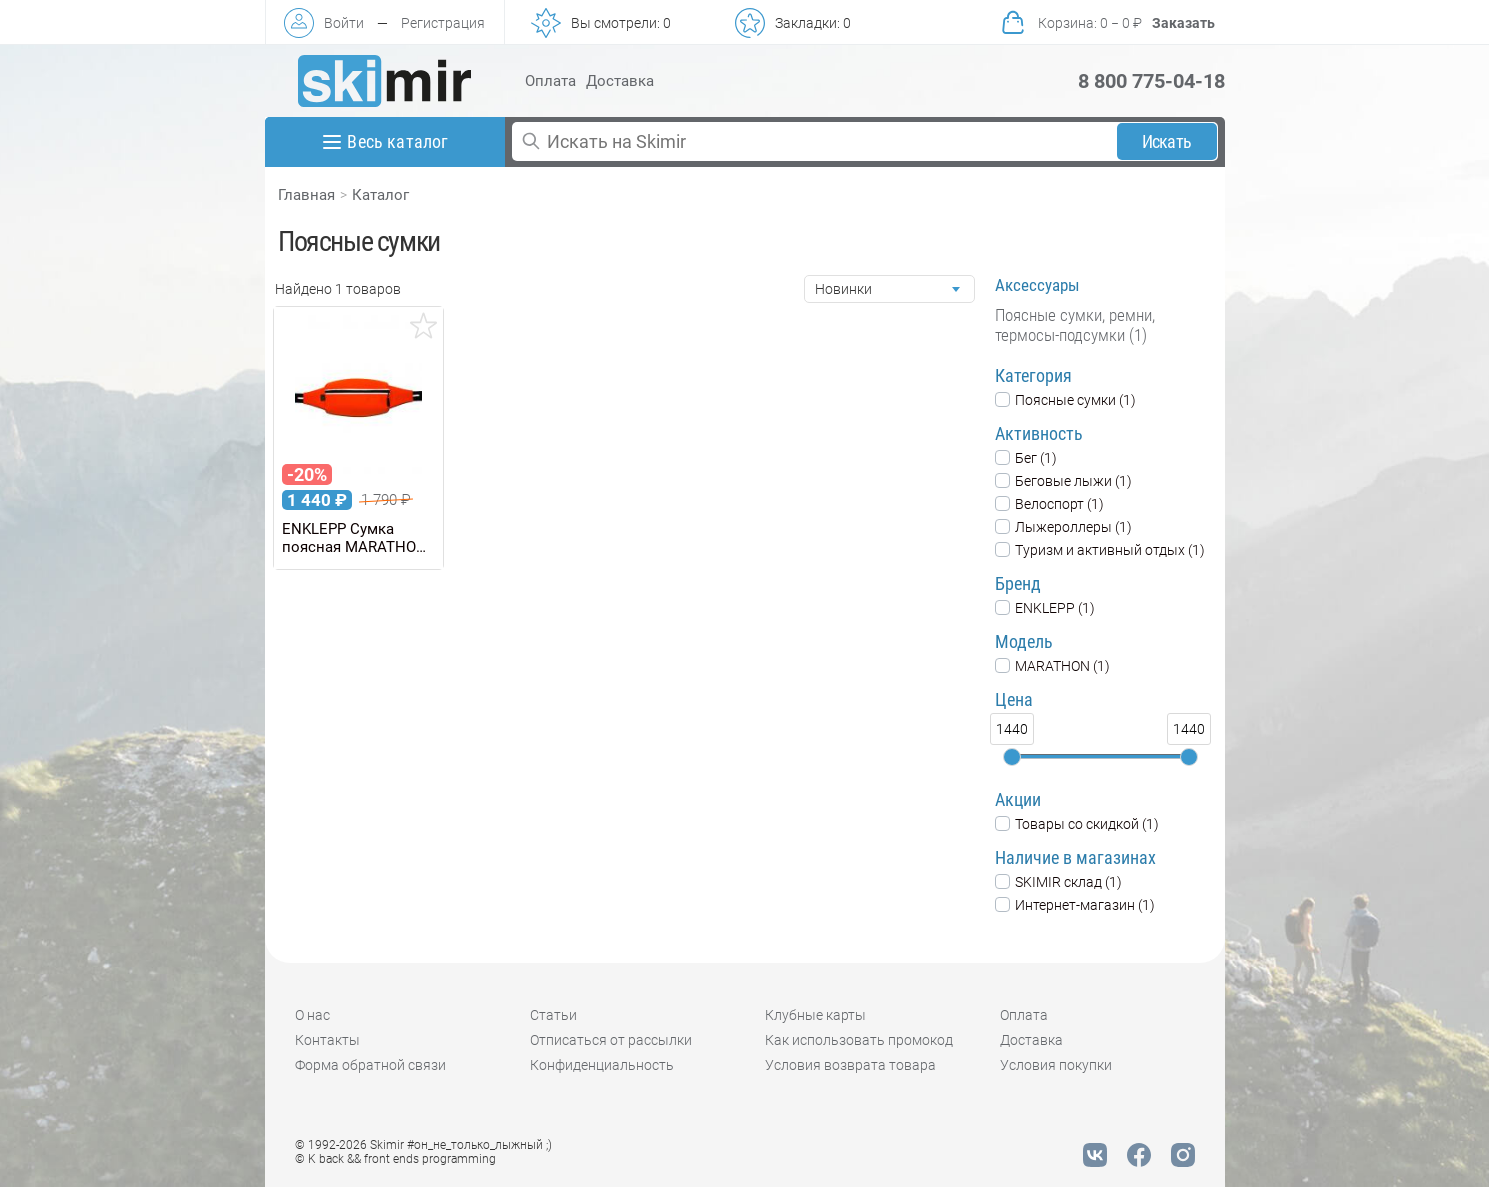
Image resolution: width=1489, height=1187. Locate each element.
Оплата (550, 81)
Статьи (553, 1015)
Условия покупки (1056, 1065)
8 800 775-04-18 (1151, 81)
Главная (306, 195)
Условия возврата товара (850, 1065)
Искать (1166, 141)
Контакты (327, 1040)
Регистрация (443, 23)
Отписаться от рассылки (611, 1040)
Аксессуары (1037, 285)
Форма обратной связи (370, 1065)
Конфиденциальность (602, 1065)
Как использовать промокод (859, 1040)
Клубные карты (815, 1015)
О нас (312, 1015)
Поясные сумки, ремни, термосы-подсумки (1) (1075, 325)
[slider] (1012, 757)
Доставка (620, 81)
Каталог (380, 195)
